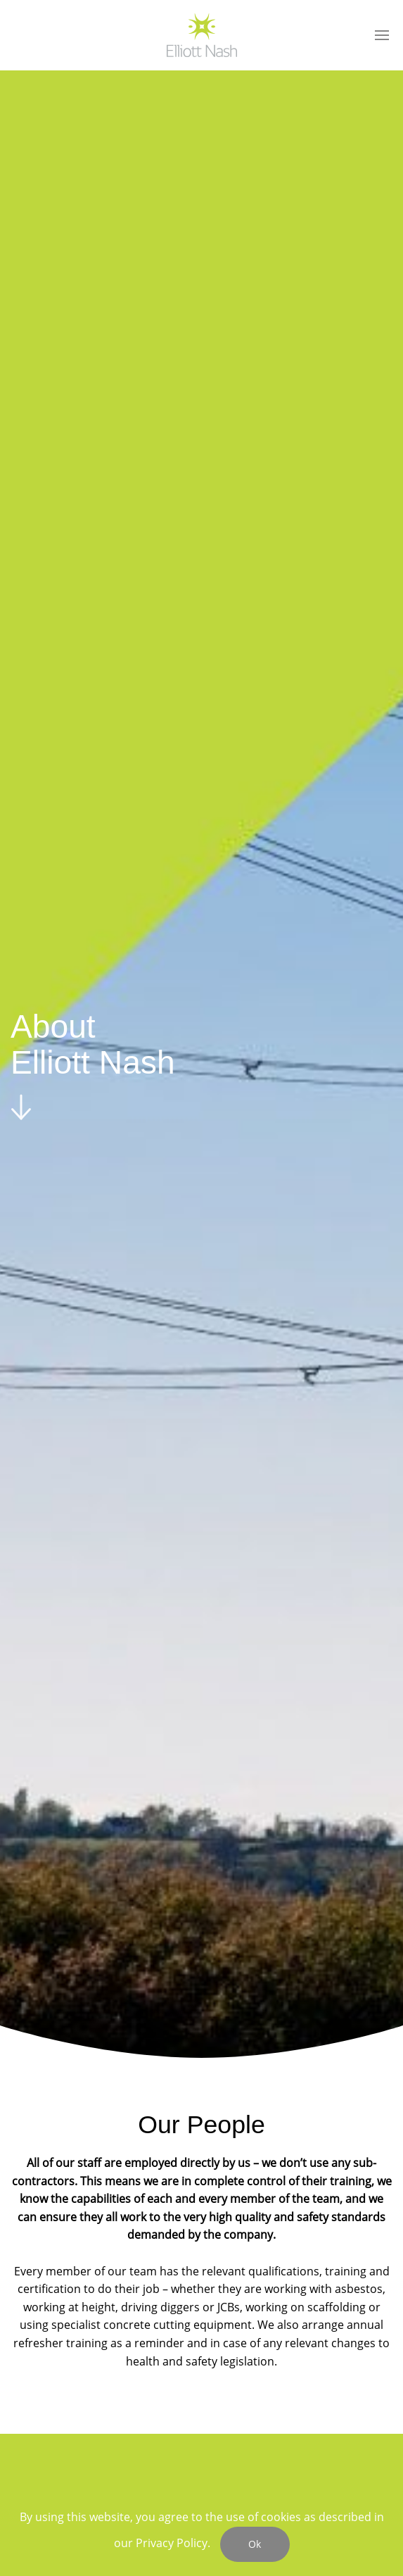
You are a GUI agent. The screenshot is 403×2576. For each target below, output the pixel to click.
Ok (255, 2544)
